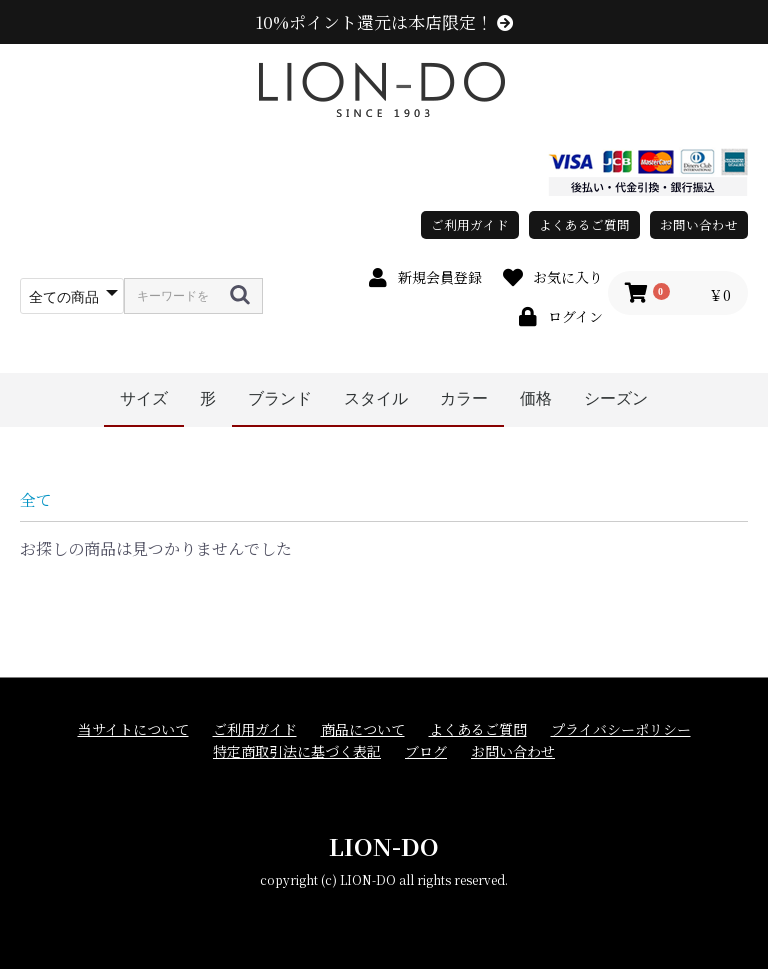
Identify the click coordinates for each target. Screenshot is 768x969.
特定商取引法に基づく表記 (297, 751)
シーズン (616, 398)
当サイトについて (133, 729)
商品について (363, 729)
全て (36, 499)
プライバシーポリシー (621, 729)
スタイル (376, 398)
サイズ (144, 398)
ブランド (280, 398)
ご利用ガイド (470, 224)
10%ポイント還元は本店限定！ (384, 22)
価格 (536, 398)
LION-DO (384, 845)
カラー (464, 398)
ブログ (426, 751)
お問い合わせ (699, 224)
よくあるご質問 (584, 224)
